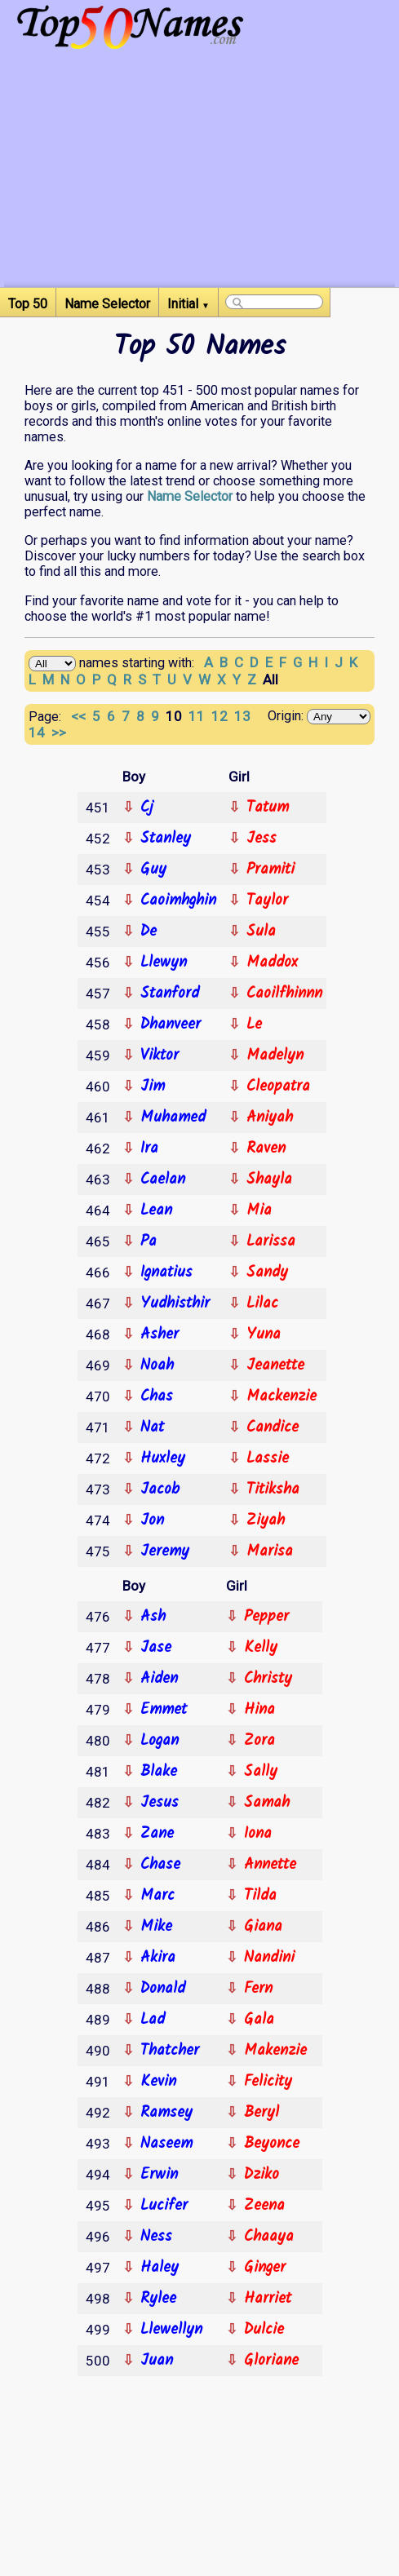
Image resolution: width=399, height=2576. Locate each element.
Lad (152, 2019)
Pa (148, 1241)
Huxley (162, 1458)
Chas (156, 1396)
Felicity (268, 2081)
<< (80, 716)
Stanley (165, 838)
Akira (157, 1957)
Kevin (158, 2081)
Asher (159, 1334)
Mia (259, 1210)
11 (199, 716)
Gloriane (271, 2360)
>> (60, 732)
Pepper (266, 1616)
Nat (152, 1427)
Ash (153, 1616)
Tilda (260, 1895)
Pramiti (270, 869)
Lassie (267, 1458)
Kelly (260, 1647)
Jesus (159, 1802)
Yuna (263, 1334)
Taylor (267, 900)
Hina (259, 1709)
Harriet (267, 2298)
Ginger (265, 2267)
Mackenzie (281, 1396)
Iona (258, 1833)
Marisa (269, 1551)
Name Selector (107, 304)
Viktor (159, 1055)
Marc (157, 1895)
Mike (156, 1926)
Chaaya (269, 2236)
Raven (266, 1148)
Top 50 (27, 304)
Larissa (270, 1241)
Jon (152, 1520)
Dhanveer (170, 1024)
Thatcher (169, 2050)
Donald (162, 1988)
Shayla (269, 1179)
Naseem (166, 2143)
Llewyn (163, 962)
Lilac (262, 1303)
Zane (157, 1833)
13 (244, 716)
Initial (188, 304)
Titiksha (272, 1489)
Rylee (158, 2298)
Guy (153, 869)
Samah (267, 1802)
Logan (159, 1740)
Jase (155, 1647)
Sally (260, 1771)
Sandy (267, 1272)
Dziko (261, 2174)
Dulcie (264, 2329)
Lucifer (164, 2205)
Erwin (159, 2174)
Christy (268, 1678)
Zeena (264, 2205)
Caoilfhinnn (284, 993)
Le (254, 1024)
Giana (263, 1926)
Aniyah (269, 1117)
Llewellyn (171, 2329)
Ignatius (166, 1272)
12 (222, 716)
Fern (258, 1988)
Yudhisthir (175, 1303)
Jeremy (164, 1551)
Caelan (162, 1179)
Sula (261, 931)
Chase (160, 1864)
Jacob (160, 1489)
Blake (158, 1771)
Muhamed (173, 1117)
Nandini (269, 1957)
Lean (156, 1210)
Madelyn (275, 1055)
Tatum (267, 807)
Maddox (272, 962)
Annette (270, 1864)
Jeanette (275, 1365)
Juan (156, 2360)
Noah (157, 1365)
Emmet (163, 1709)
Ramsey (166, 2112)
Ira (149, 1148)
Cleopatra (278, 1086)
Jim (152, 1086)
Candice (272, 1427)
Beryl (261, 2112)
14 (40, 732)
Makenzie (275, 2050)
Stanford (169, 993)
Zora (259, 1740)
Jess (261, 838)
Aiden (159, 1678)
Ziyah (265, 1520)
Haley (159, 2267)
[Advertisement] (199, 173)
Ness (156, 2236)
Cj (146, 807)
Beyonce (271, 2143)
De (148, 931)
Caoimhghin (178, 900)
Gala (259, 2019)
